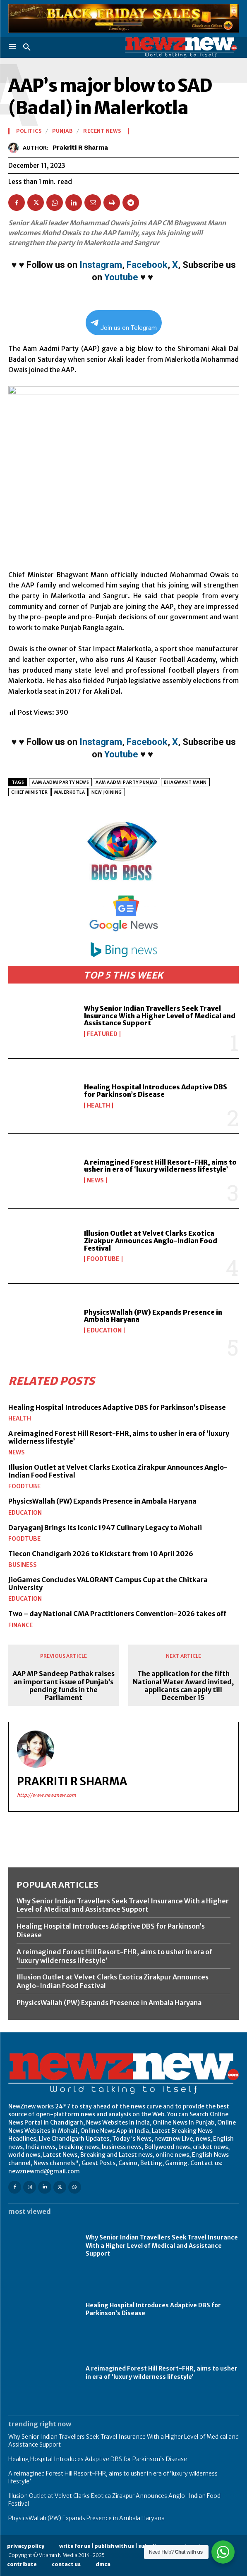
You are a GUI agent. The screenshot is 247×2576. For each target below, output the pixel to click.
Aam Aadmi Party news (60, 782)
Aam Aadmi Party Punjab (126, 782)
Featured (102, 1034)
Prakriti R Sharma (80, 147)
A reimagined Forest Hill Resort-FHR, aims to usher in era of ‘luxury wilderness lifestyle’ (160, 1166)
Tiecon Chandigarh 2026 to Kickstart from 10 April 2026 (100, 1553)
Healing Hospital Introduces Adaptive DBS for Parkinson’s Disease (155, 1090)
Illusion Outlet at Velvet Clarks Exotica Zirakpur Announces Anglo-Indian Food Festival (150, 1240)
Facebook (147, 265)
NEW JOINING (106, 792)
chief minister (29, 792)
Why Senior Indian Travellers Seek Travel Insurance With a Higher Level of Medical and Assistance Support (159, 1015)
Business (22, 1565)
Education (104, 1330)
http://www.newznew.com (46, 1795)
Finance (20, 1625)
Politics (28, 131)
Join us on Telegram (124, 326)
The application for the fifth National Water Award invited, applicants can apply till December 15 (183, 1686)
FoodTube (103, 1259)
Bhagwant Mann (185, 782)
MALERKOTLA (69, 792)
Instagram (100, 265)
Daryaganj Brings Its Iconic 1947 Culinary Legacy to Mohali (105, 1527)
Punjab (62, 131)
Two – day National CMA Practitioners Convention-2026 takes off (117, 1613)
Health (98, 1105)
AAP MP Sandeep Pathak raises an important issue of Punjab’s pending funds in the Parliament (63, 1686)
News (95, 1180)
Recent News (102, 131)
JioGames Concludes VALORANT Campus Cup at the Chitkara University (108, 1584)
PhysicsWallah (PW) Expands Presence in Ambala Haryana (153, 1316)
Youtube (121, 277)
